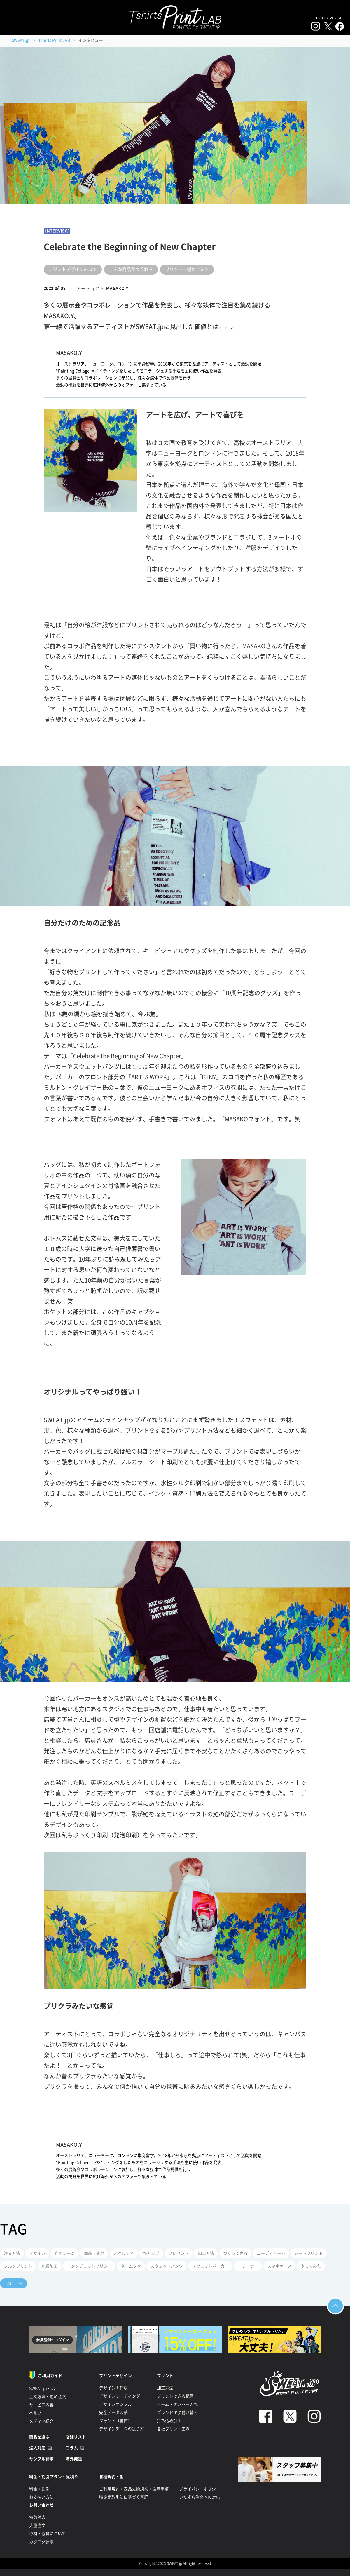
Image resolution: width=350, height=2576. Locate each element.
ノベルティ (123, 2253)
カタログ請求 (41, 2542)
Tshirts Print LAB (54, 40)
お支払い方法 (41, 2497)
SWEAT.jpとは (42, 2388)
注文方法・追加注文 (47, 2397)
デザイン (37, 2253)
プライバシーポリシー (199, 2489)
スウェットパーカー (210, 2266)
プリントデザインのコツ (73, 269)
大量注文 (37, 2525)
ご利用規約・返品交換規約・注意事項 (134, 2489)
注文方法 (12, 2253)
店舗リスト (76, 2437)
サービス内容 (41, 2405)
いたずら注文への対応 (199, 2497)
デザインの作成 (113, 2388)
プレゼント (178, 2253)
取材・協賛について (47, 2534)
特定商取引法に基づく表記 (123, 2497)
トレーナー (248, 2266)
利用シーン (65, 2253)
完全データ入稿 (113, 2412)
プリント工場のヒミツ (187, 269)
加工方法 (206, 2253)
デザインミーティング (119, 2396)
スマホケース (279, 2266)
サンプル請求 (41, 2459)
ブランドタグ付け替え (177, 2412)
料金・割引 (39, 2489)
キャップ (151, 2253)
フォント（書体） (115, 2421)
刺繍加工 (49, 2266)
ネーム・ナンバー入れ (177, 2404)
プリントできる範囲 (175, 2396)
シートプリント (308, 2253)
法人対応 (37, 2448)
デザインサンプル (115, 2404)
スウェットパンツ (166, 2266)
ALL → (15, 2283)
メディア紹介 (41, 2421)
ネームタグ (131, 2266)
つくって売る (235, 2253)
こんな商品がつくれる (131, 269)
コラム (72, 2448)
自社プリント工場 (173, 2429)
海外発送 (74, 2459)
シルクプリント (18, 2266)
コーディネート (271, 2253)
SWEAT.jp (21, 40)
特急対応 (37, 2517)
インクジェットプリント (89, 2266)
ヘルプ (35, 2413)
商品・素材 (94, 2253)
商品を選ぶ (39, 2437)
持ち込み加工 (169, 2421)
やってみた (311, 2266)
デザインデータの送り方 (121, 2429)
